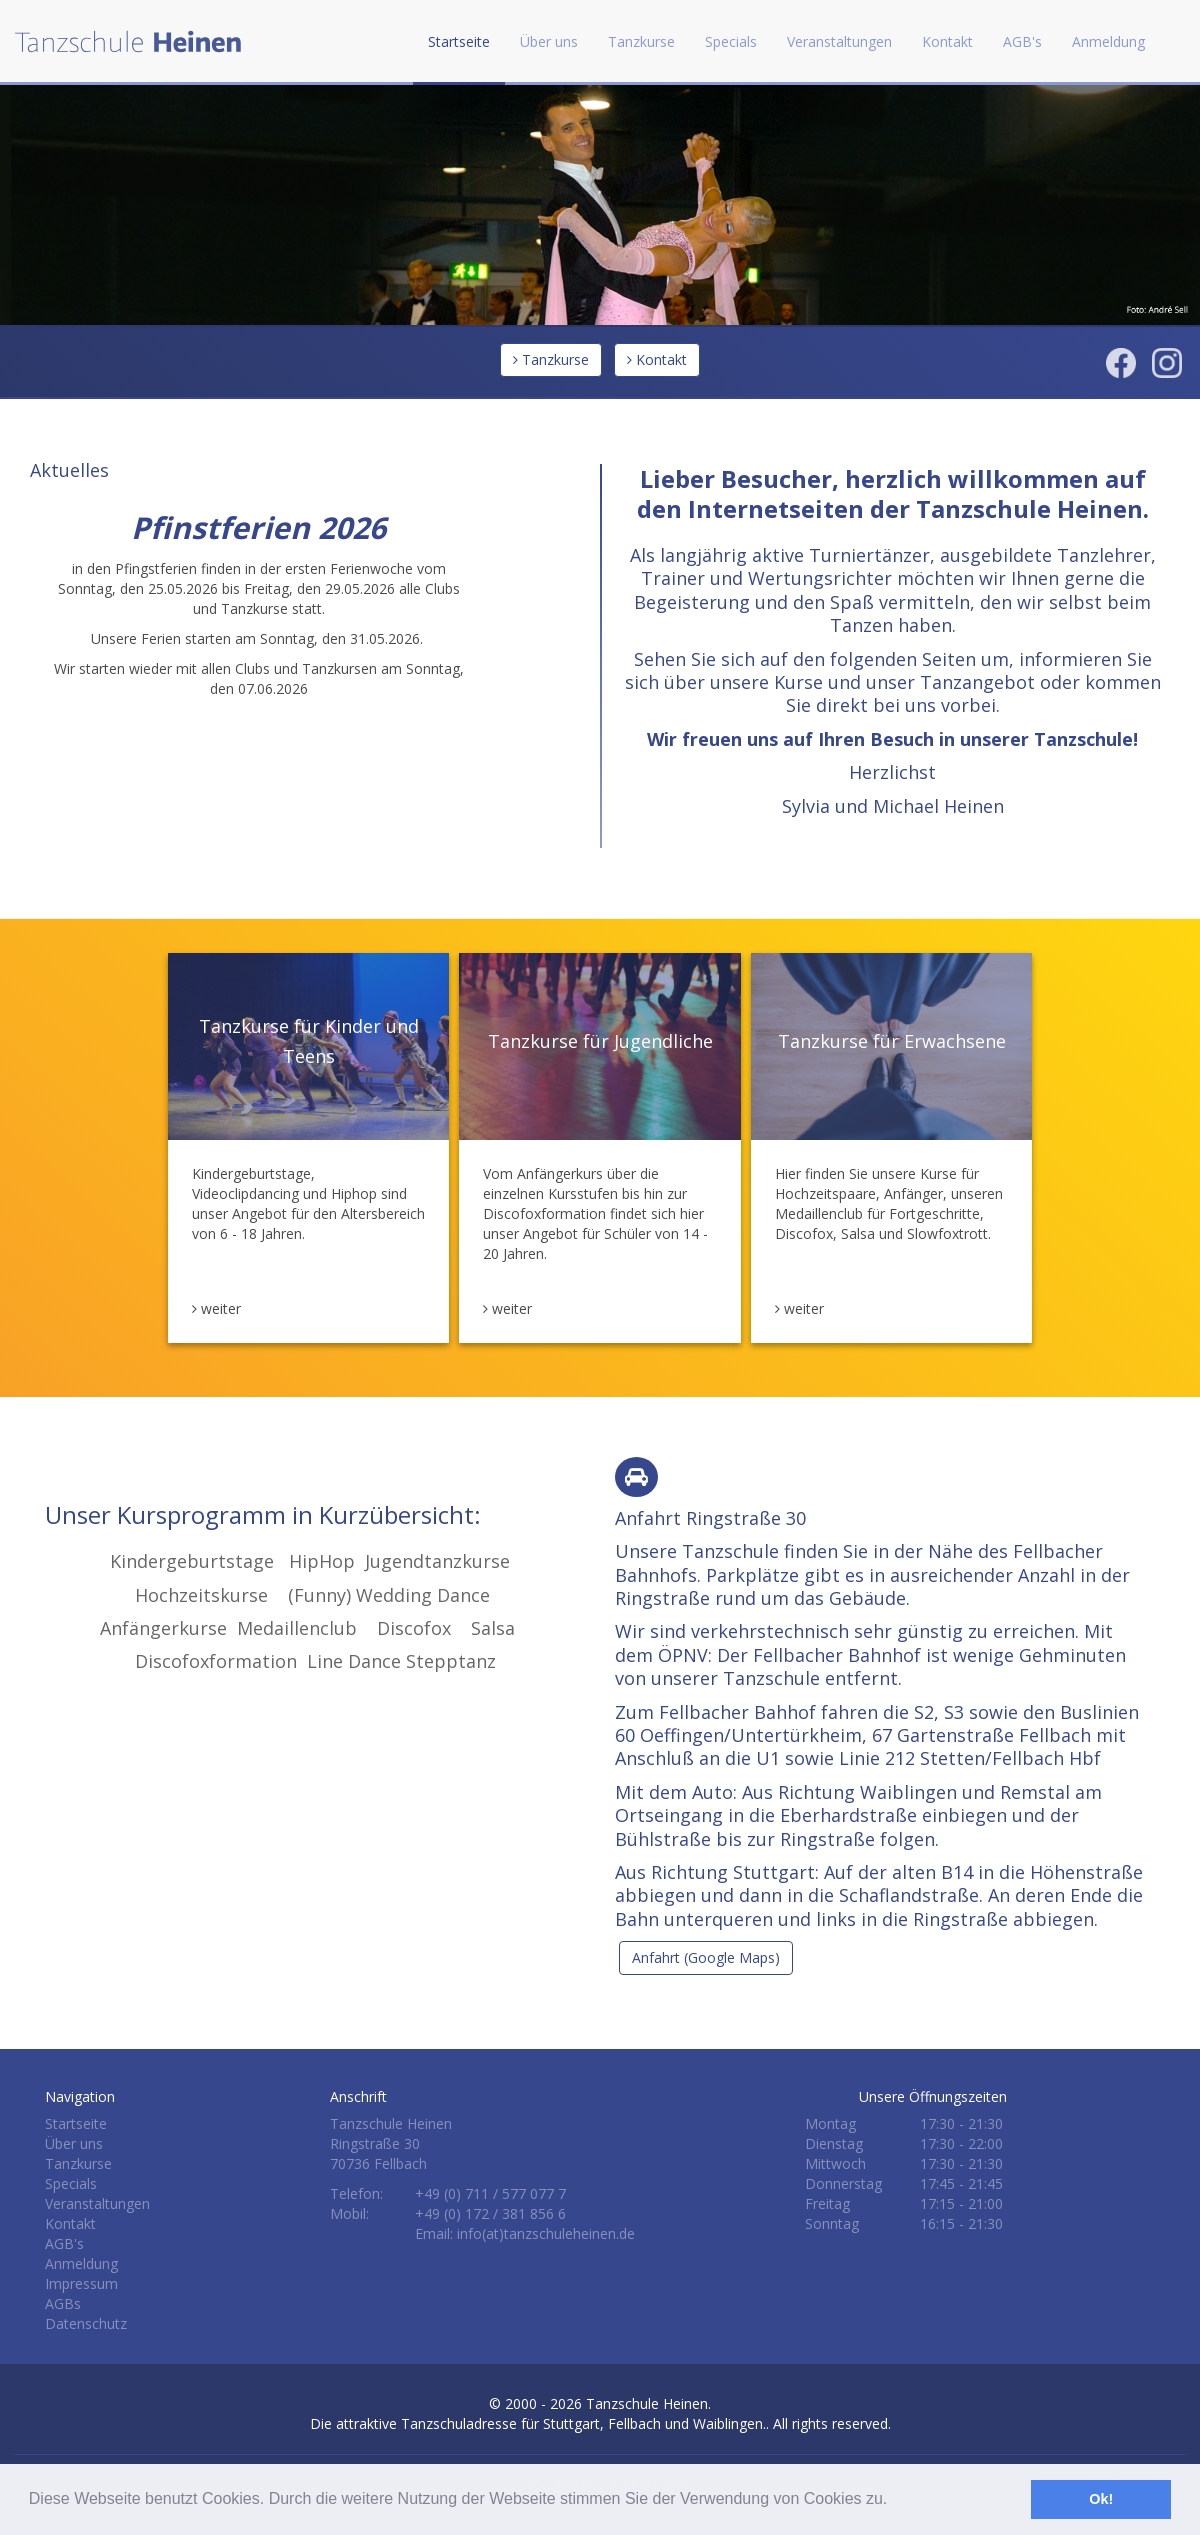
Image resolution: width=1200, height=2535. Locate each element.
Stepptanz (451, 1661)
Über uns (74, 2143)
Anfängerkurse (163, 1628)
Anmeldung (1108, 41)
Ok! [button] (1101, 2499)
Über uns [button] (549, 41)
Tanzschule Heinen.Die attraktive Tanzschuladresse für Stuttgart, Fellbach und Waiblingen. (538, 2413)
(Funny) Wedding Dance (389, 1595)
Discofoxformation (216, 1661)
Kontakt (947, 41)
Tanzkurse (551, 359)
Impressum (81, 2283)
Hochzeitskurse (201, 1595)
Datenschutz (86, 2323)
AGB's (1022, 41)
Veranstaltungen (839, 41)
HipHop (322, 1561)
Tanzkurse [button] (641, 41)
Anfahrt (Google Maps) (706, 1957)
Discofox (414, 1628)
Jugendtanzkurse (435, 1561)
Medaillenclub (297, 1628)
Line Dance (354, 1661)
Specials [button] (731, 41)
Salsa (493, 1628)
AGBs (63, 2303)
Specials (71, 2183)
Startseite (459, 41)
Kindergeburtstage (192, 1561)
